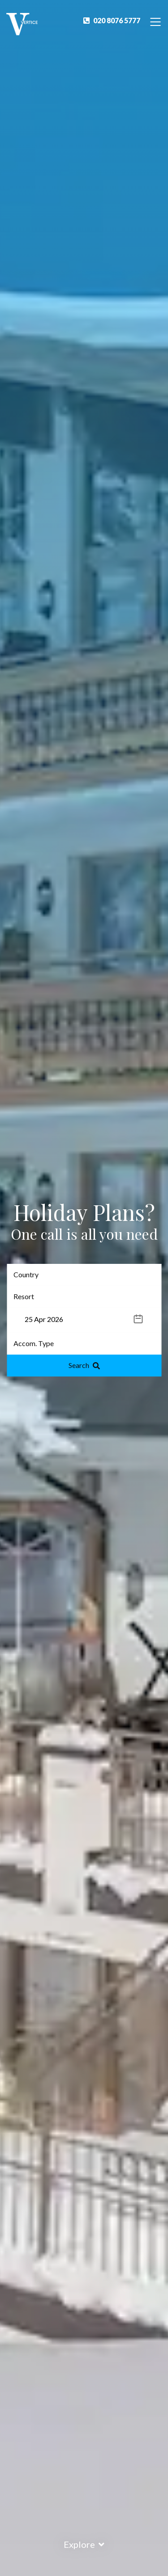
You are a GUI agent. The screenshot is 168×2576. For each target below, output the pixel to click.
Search (84, 1365)
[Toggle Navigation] (155, 21)
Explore (84, 2544)
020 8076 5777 (111, 20)
